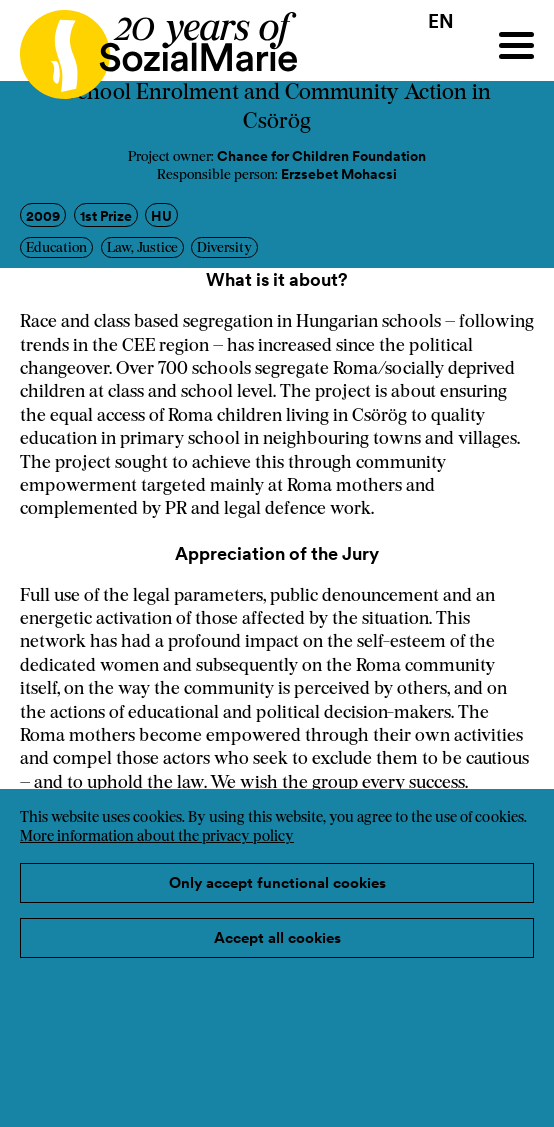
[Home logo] (148, 45)
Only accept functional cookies (277, 882)
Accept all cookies (277, 937)
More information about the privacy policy (157, 837)
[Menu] (516, 45)
